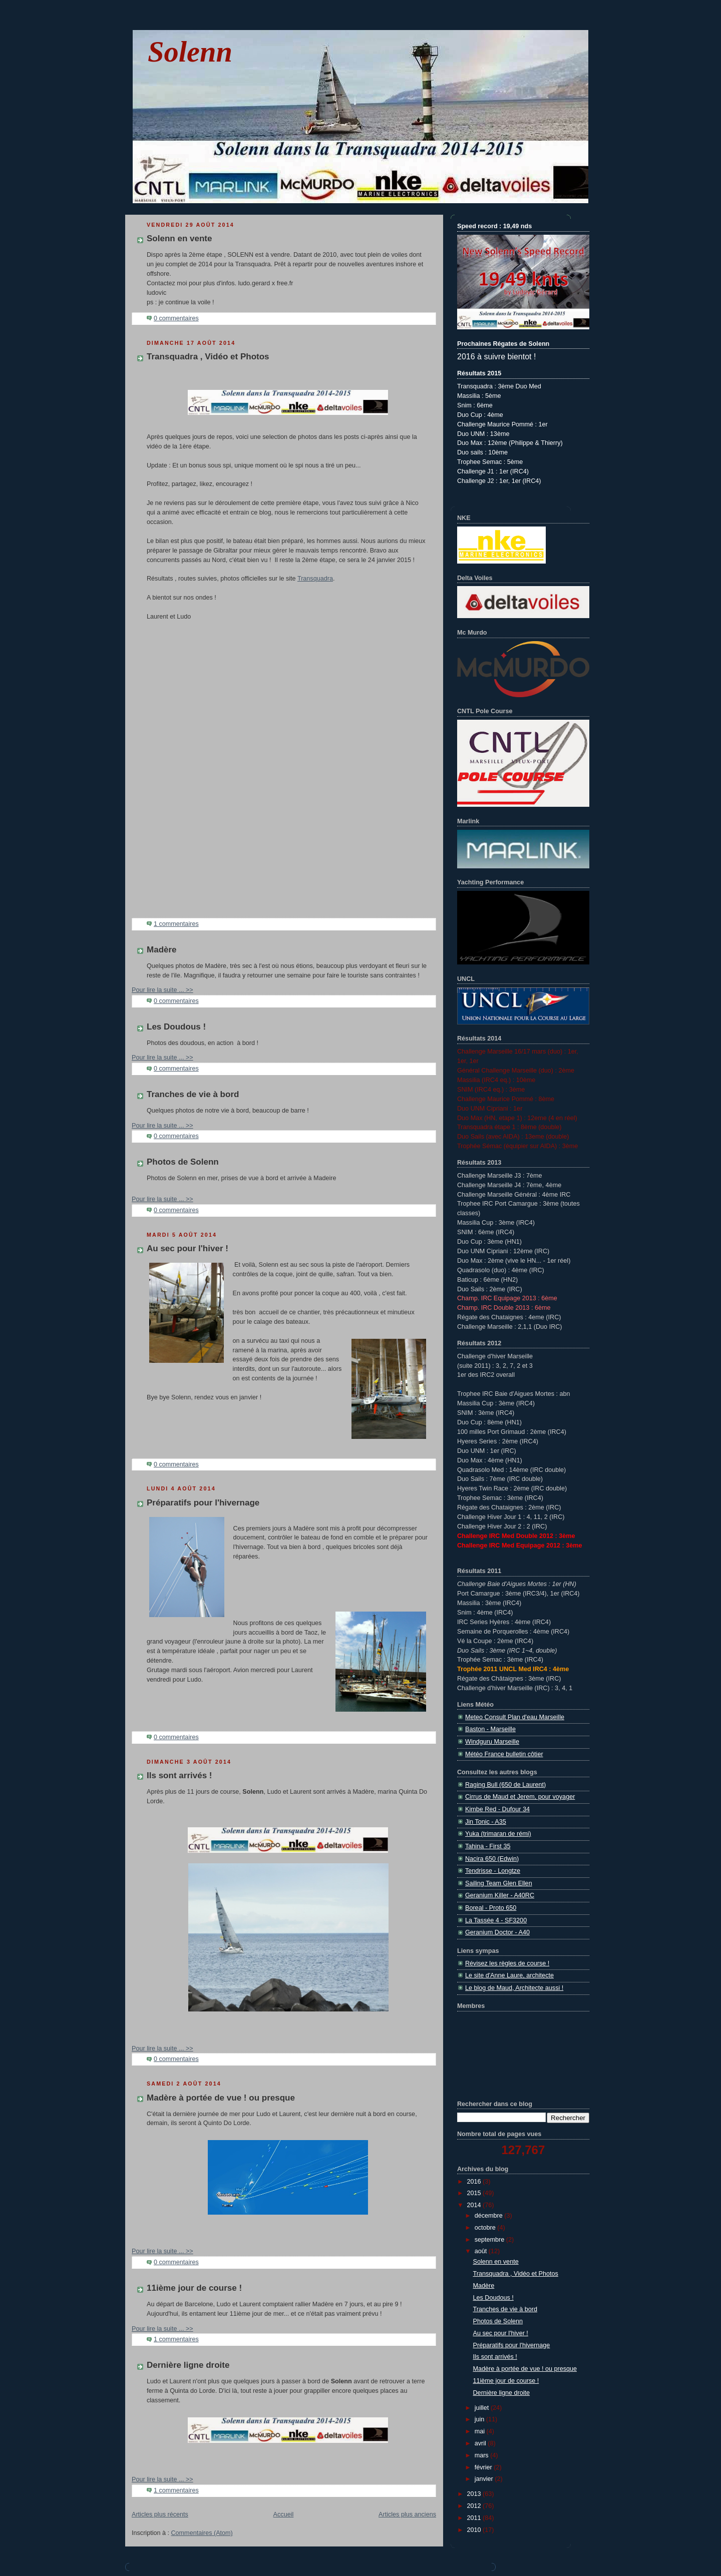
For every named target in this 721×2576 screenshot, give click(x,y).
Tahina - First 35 (487, 1846)
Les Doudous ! (176, 1027)
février (484, 2467)
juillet (483, 2407)
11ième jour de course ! (194, 2288)
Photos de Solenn (183, 1162)
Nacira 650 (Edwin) (492, 1858)
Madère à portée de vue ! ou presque (221, 2098)
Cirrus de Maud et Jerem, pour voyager (520, 1796)
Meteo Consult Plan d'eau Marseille (514, 1717)
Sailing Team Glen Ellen (498, 1883)
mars (483, 2455)
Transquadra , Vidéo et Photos (208, 356)
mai (481, 2431)
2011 (475, 2517)
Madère (162, 949)
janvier (485, 2478)
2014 (475, 2205)
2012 (475, 2505)
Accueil (283, 2514)
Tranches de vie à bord (193, 1094)
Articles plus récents (160, 2514)
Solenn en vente (179, 238)
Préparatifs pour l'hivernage (203, 1502)
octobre (486, 2227)
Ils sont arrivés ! (179, 1775)
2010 (475, 2529)
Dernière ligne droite (188, 2365)
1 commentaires (176, 923)
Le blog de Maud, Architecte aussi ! (514, 1987)
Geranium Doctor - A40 (497, 1932)
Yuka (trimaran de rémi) (498, 1833)
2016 (475, 2181)
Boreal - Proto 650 (490, 1907)
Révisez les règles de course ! (507, 1963)
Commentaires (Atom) (202, 2532)
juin (480, 2419)
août (482, 2251)
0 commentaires (176, 318)
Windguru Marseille (492, 1741)
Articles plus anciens (407, 2514)
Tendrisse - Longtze (492, 1870)
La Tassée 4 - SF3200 (496, 1920)
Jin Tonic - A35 (485, 1821)
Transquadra (315, 578)
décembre (490, 2215)
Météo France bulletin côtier (504, 1754)
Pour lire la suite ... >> (162, 989)
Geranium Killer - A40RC (499, 1895)
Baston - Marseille (490, 1729)
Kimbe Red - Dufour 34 (497, 1809)
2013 (475, 2493)
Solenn (190, 52)
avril (481, 2443)
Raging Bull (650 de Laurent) (505, 1784)
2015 (475, 2193)
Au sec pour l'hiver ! (187, 1248)
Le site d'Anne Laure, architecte (509, 1975)
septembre (490, 2239)
